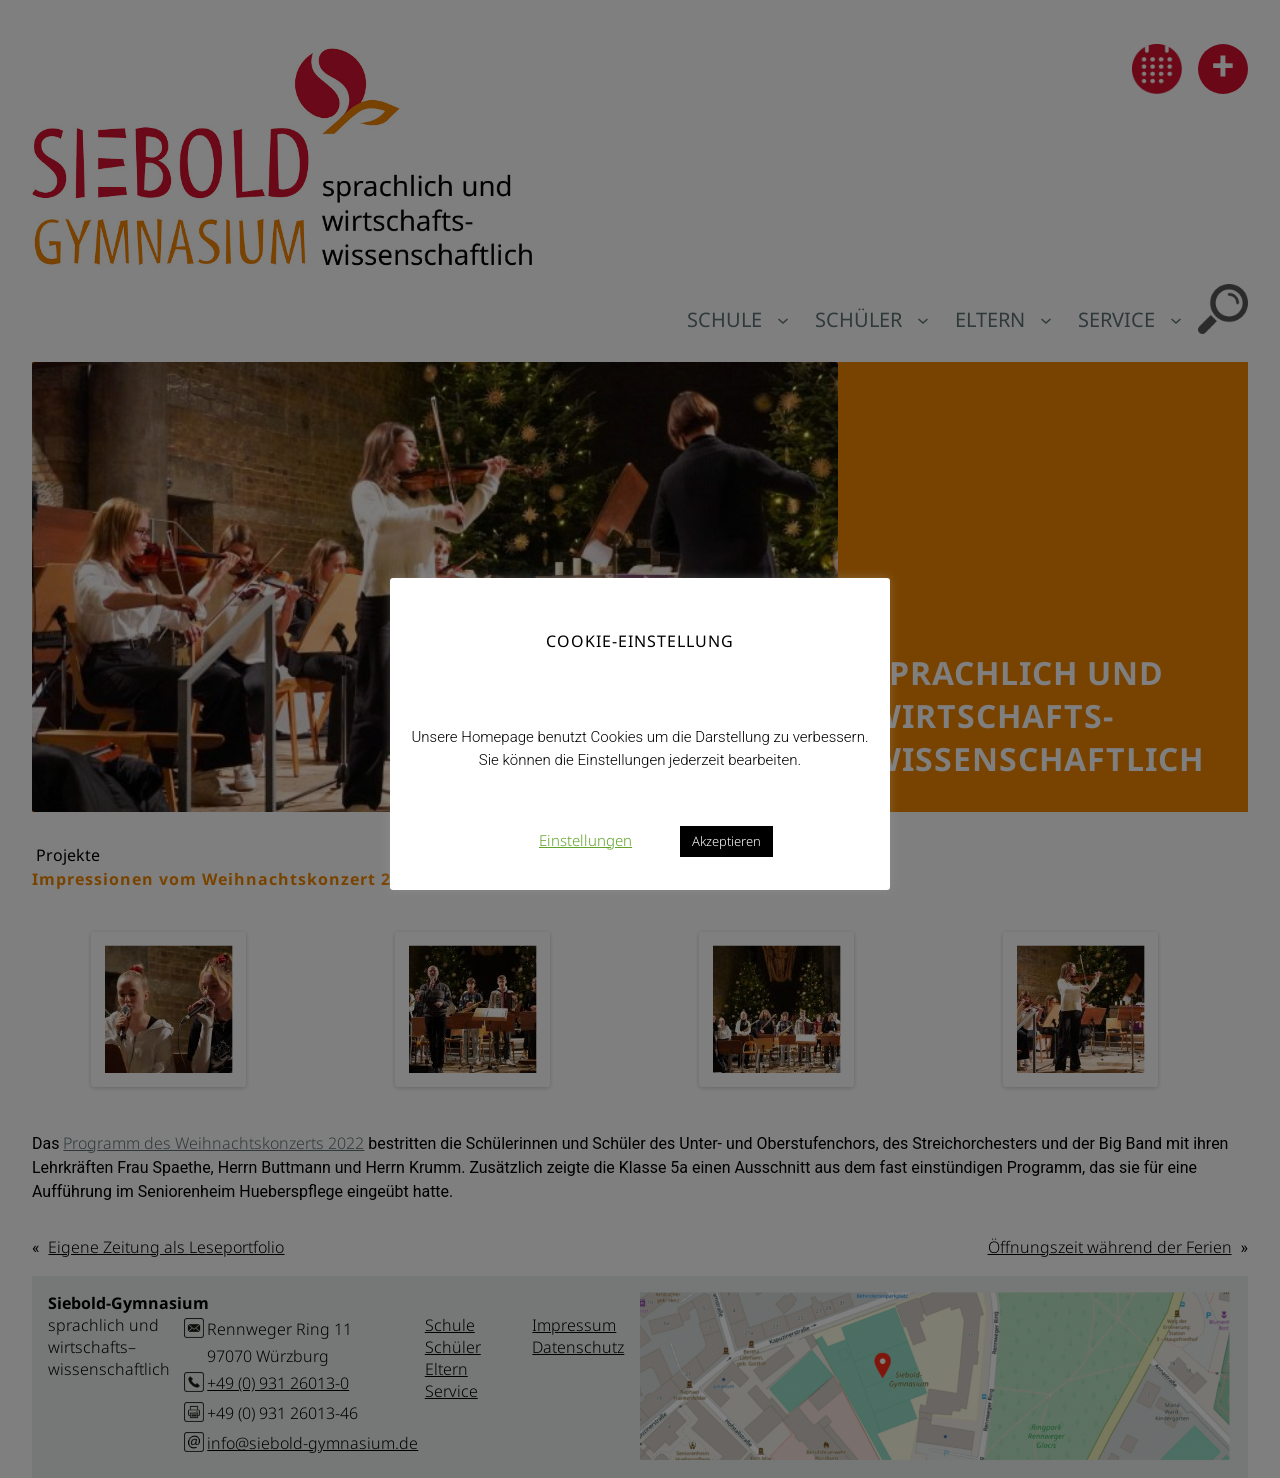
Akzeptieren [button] (726, 841)
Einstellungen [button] (585, 840)
